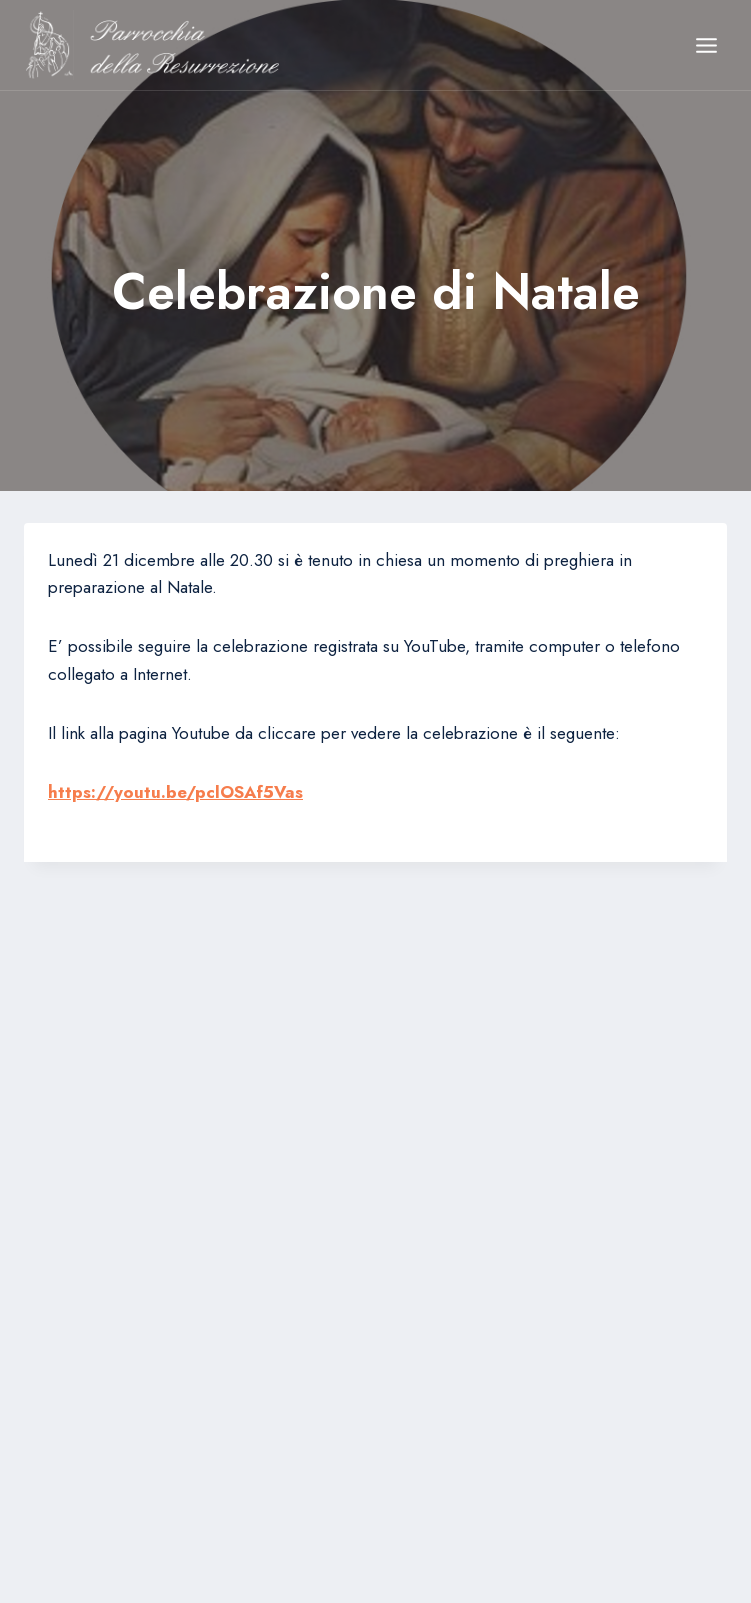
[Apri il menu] (706, 45)
